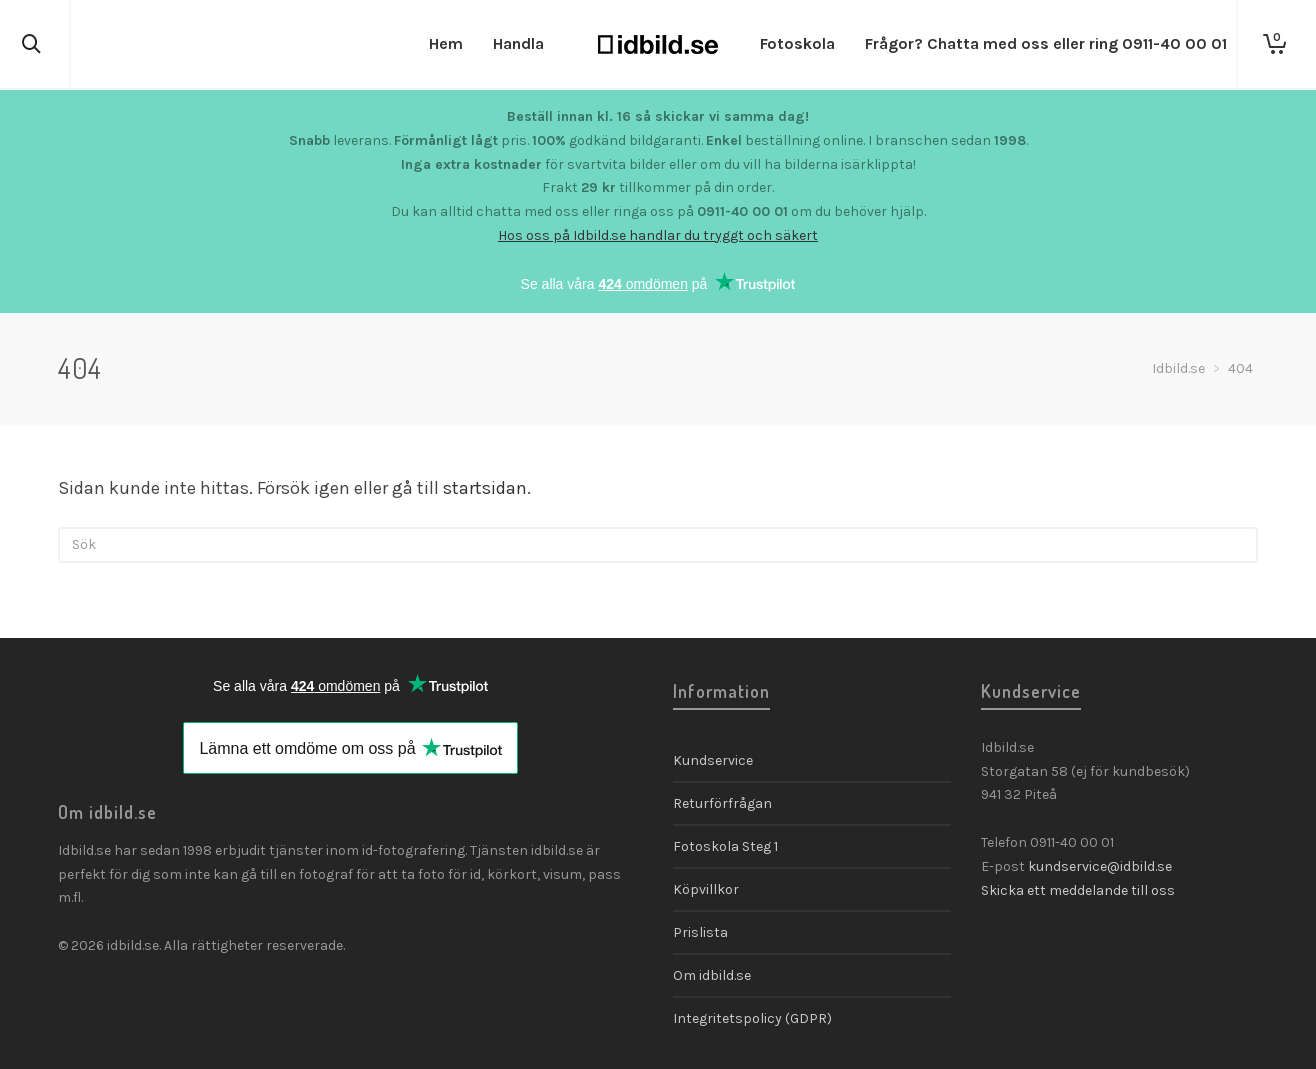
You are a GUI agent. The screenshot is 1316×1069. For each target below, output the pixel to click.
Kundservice (713, 760)
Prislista (700, 932)
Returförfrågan (722, 803)
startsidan (485, 488)
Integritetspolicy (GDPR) (752, 1018)
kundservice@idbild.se (1100, 866)
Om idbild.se (712, 975)
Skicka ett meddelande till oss (1078, 890)
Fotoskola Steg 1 (725, 846)
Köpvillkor (706, 889)
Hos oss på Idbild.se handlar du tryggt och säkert (658, 235)
